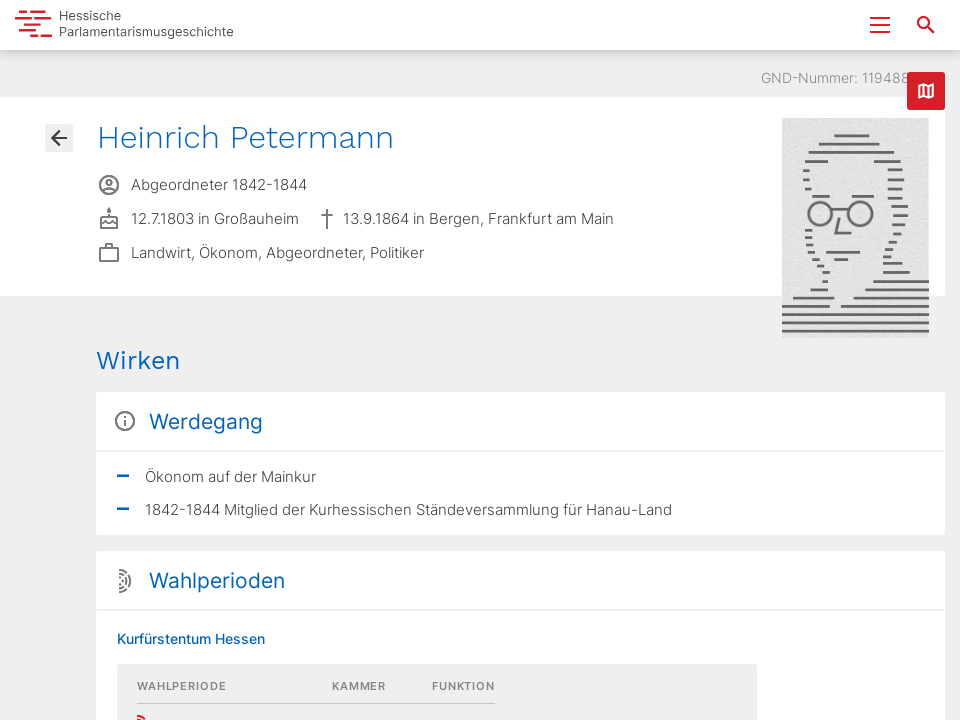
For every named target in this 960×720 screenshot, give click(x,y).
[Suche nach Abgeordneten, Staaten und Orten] (926, 25)
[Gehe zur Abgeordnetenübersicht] (59, 138)
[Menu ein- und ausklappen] (880, 25)
